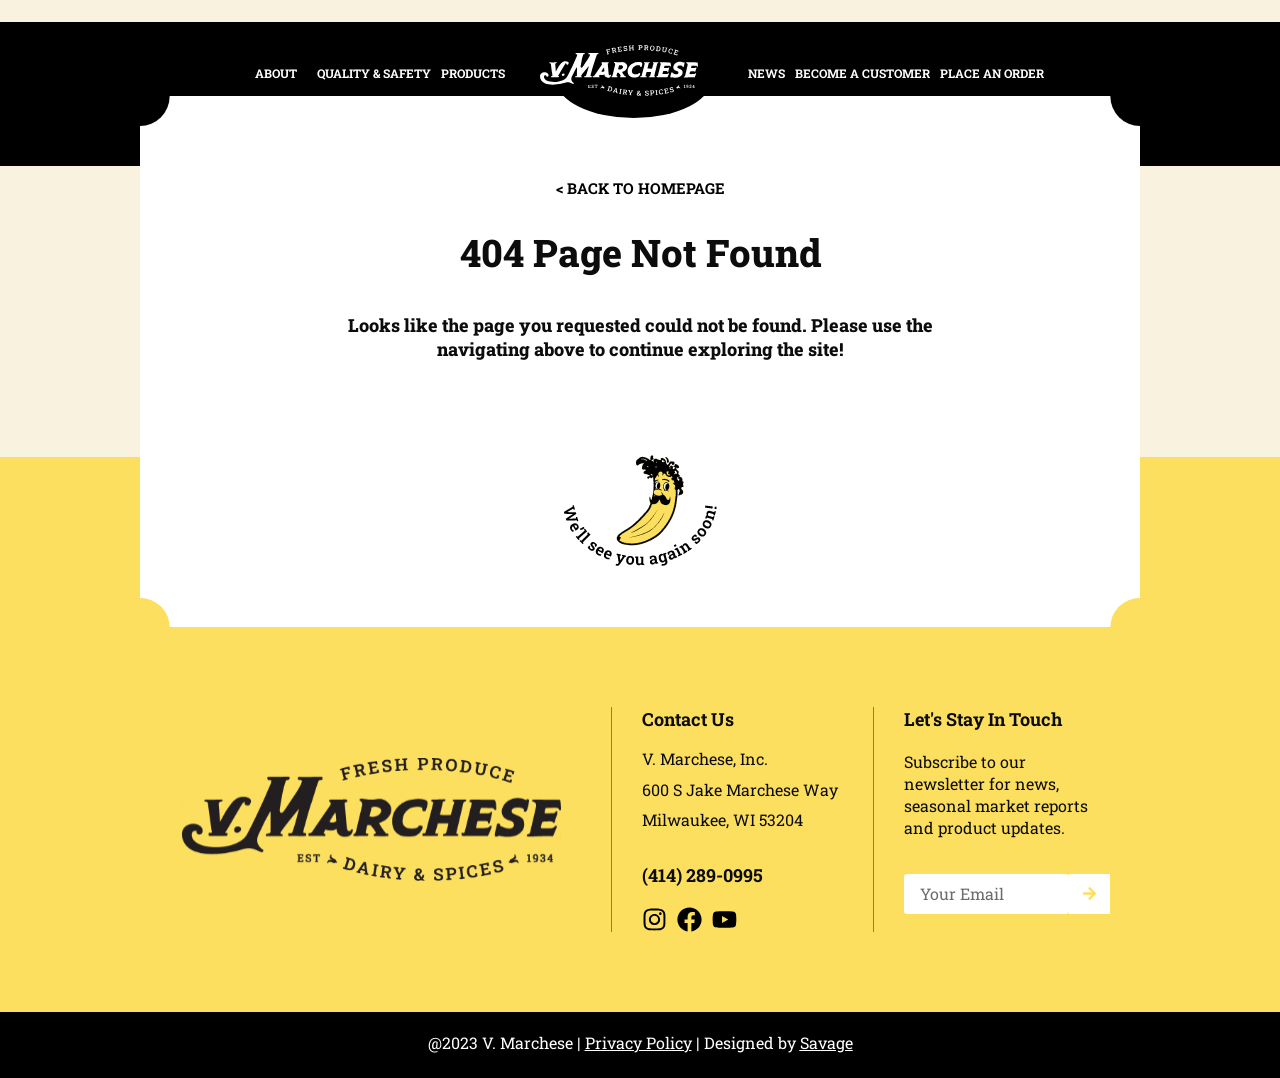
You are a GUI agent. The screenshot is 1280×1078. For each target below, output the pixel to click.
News (766, 73)
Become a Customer (862, 73)
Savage (826, 1042)
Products (478, 73)
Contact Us (688, 719)
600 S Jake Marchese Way (740, 789)
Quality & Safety (374, 73)
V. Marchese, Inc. (705, 758)
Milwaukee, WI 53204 (722, 819)
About (281, 73)
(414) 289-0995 (702, 875)
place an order (992, 73)
